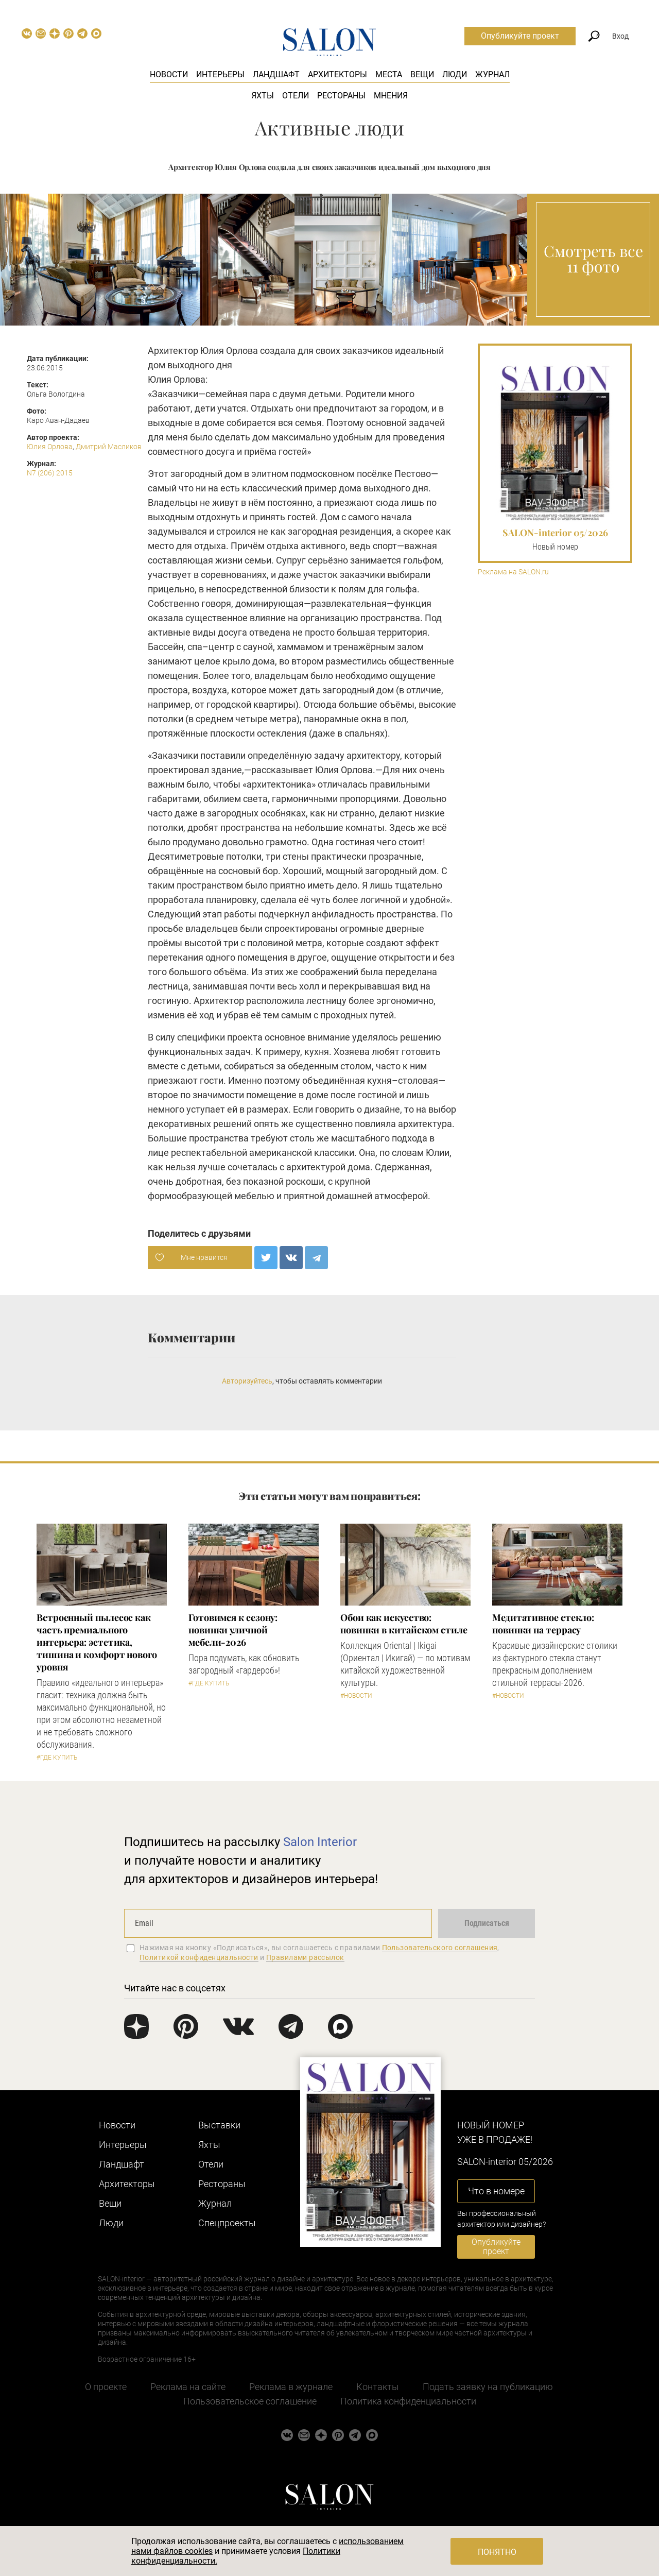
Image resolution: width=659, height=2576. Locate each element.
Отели (295, 95)
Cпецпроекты (227, 2222)
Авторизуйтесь (247, 1381)
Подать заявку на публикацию (488, 2386)
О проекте (106, 2386)
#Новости (356, 1696)
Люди (454, 74)
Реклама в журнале (291, 2386)
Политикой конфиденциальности (199, 1957)
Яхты (262, 95)
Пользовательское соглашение (250, 2401)
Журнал (492, 74)
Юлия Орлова (50, 446)
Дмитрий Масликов (109, 446)
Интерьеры (220, 74)
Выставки (219, 2125)
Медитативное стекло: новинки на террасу (543, 1623)
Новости (169, 74)
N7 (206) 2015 (50, 473)
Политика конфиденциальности (408, 2401)
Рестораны (341, 95)
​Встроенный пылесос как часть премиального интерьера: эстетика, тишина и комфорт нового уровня (97, 1642)
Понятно (497, 2552)
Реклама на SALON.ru (513, 572)
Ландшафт (276, 74)
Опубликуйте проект (520, 36)
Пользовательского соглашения (440, 1947)
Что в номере (496, 2191)
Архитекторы (337, 74)
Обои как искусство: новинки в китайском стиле (403, 1623)
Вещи (422, 74)
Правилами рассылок (305, 1957)
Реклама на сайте (188, 2386)
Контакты (377, 2386)
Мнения (391, 95)
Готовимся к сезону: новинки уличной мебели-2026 (233, 1629)
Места (388, 74)
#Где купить (57, 1757)
